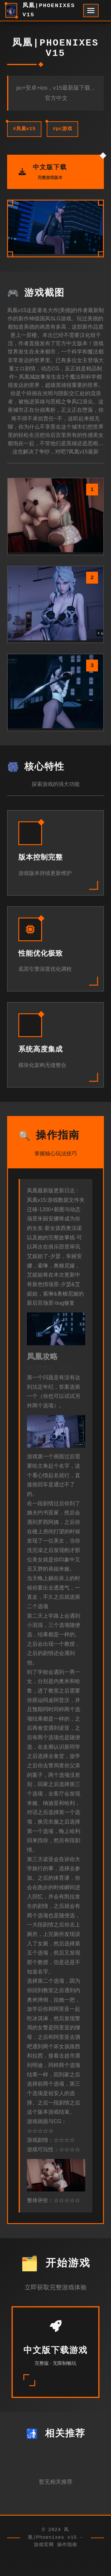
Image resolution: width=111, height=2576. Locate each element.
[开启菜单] (91, 10)
